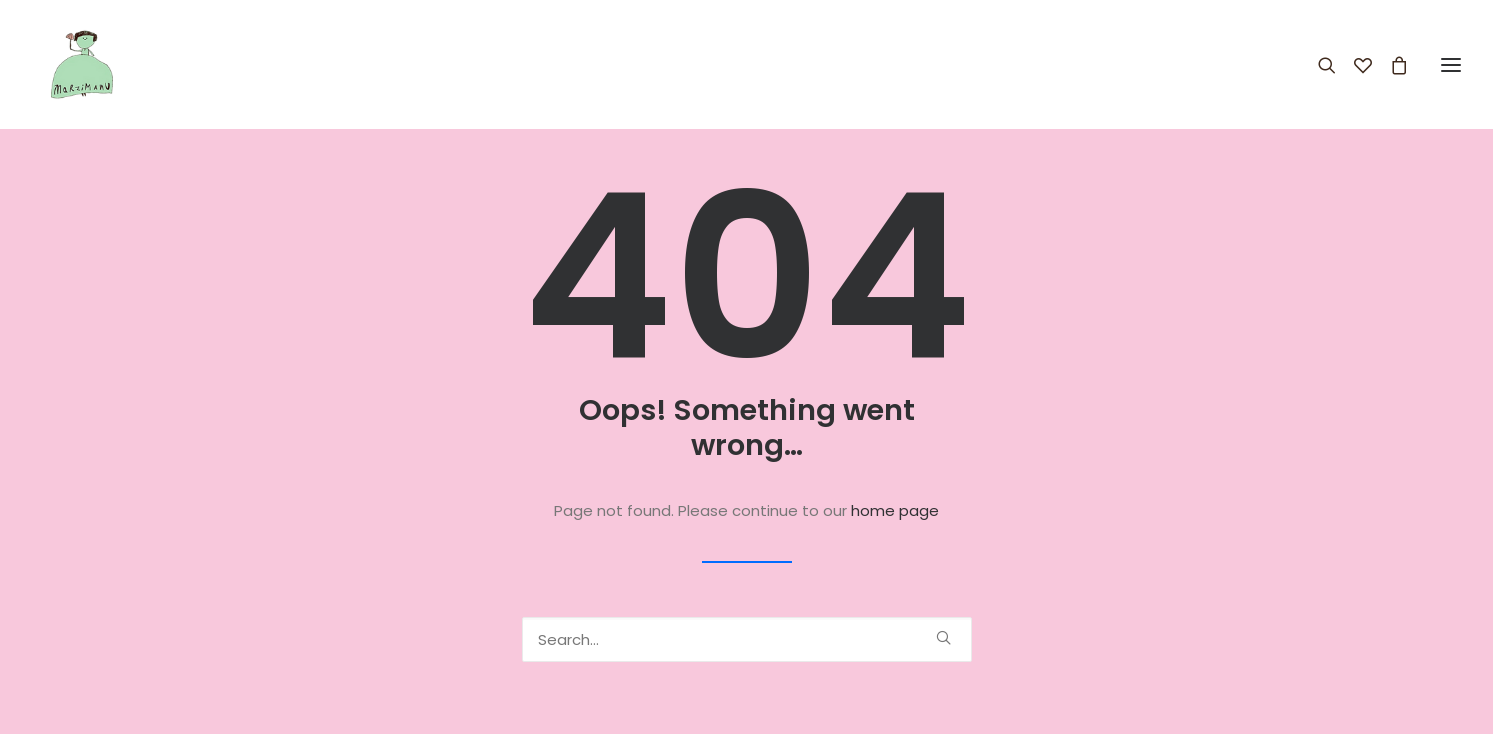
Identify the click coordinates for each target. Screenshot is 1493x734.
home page (895, 510)
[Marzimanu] (64, 64)
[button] (943, 637)
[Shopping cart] (1390, 65)
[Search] (1318, 65)
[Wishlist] (1354, 65)
